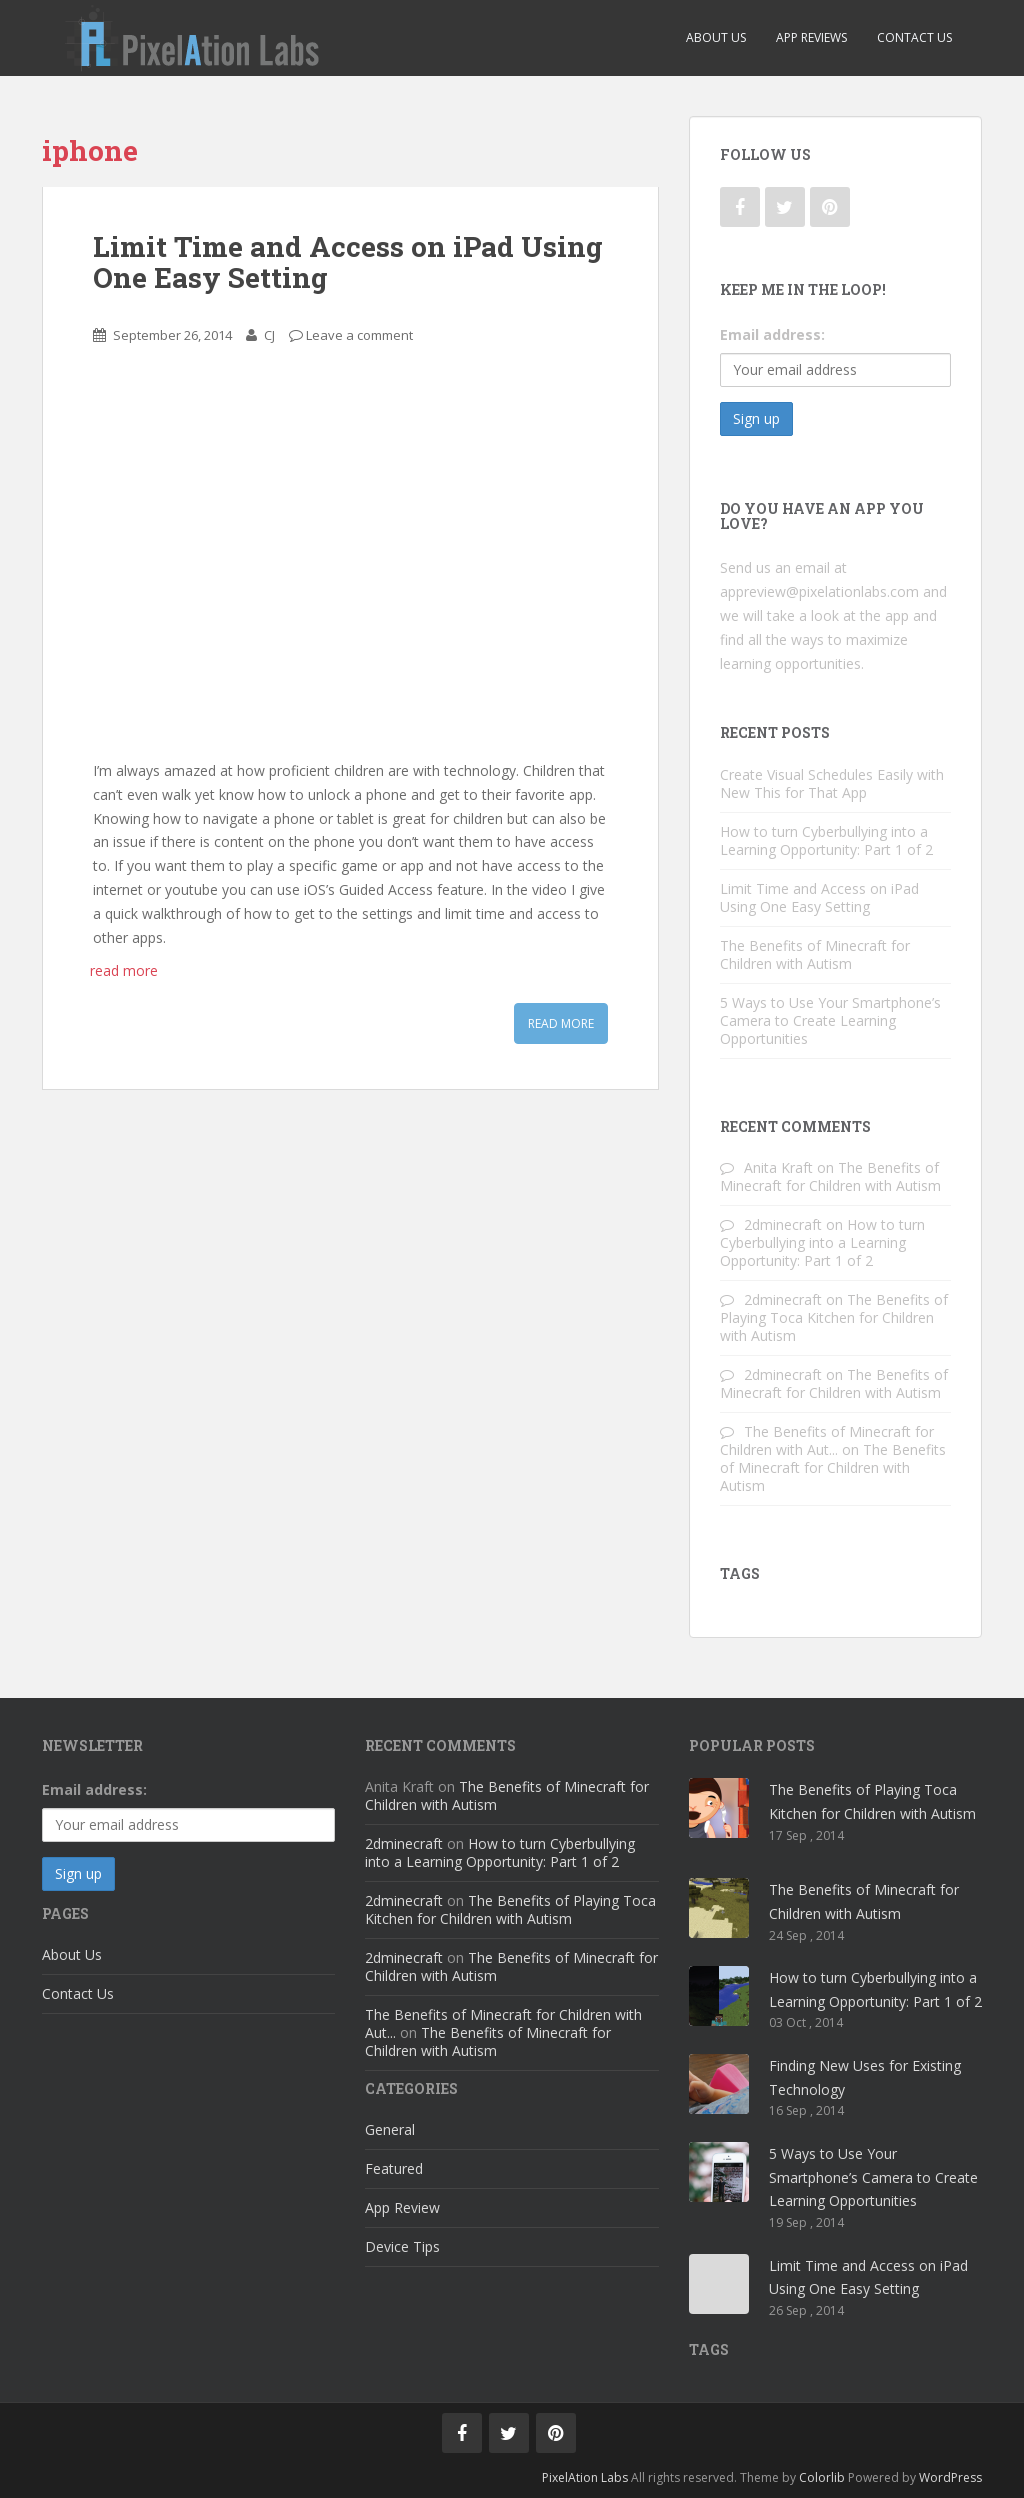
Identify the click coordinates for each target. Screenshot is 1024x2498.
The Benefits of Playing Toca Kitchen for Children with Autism (834, 1317)
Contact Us (914, 37)
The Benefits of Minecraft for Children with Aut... (827, 1440)
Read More (561, 1023)
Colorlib (822, 2477)
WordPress (950, 2477)
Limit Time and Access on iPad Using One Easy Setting (348, 262)
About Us (716, 37)
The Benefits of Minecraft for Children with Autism (815, 954)
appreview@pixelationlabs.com (819, 591)
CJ (269, 335)
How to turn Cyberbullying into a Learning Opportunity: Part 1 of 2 (826, 840)
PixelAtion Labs (585, 2477)
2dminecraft (783, 1224)
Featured (394, 2168)
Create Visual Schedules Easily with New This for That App (832, 783)
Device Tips (402, 2246)
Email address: (772, 334)
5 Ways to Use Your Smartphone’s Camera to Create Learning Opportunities (830, 1020)
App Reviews (811, 37)
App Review (402, 2207)
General (390, 2129)
